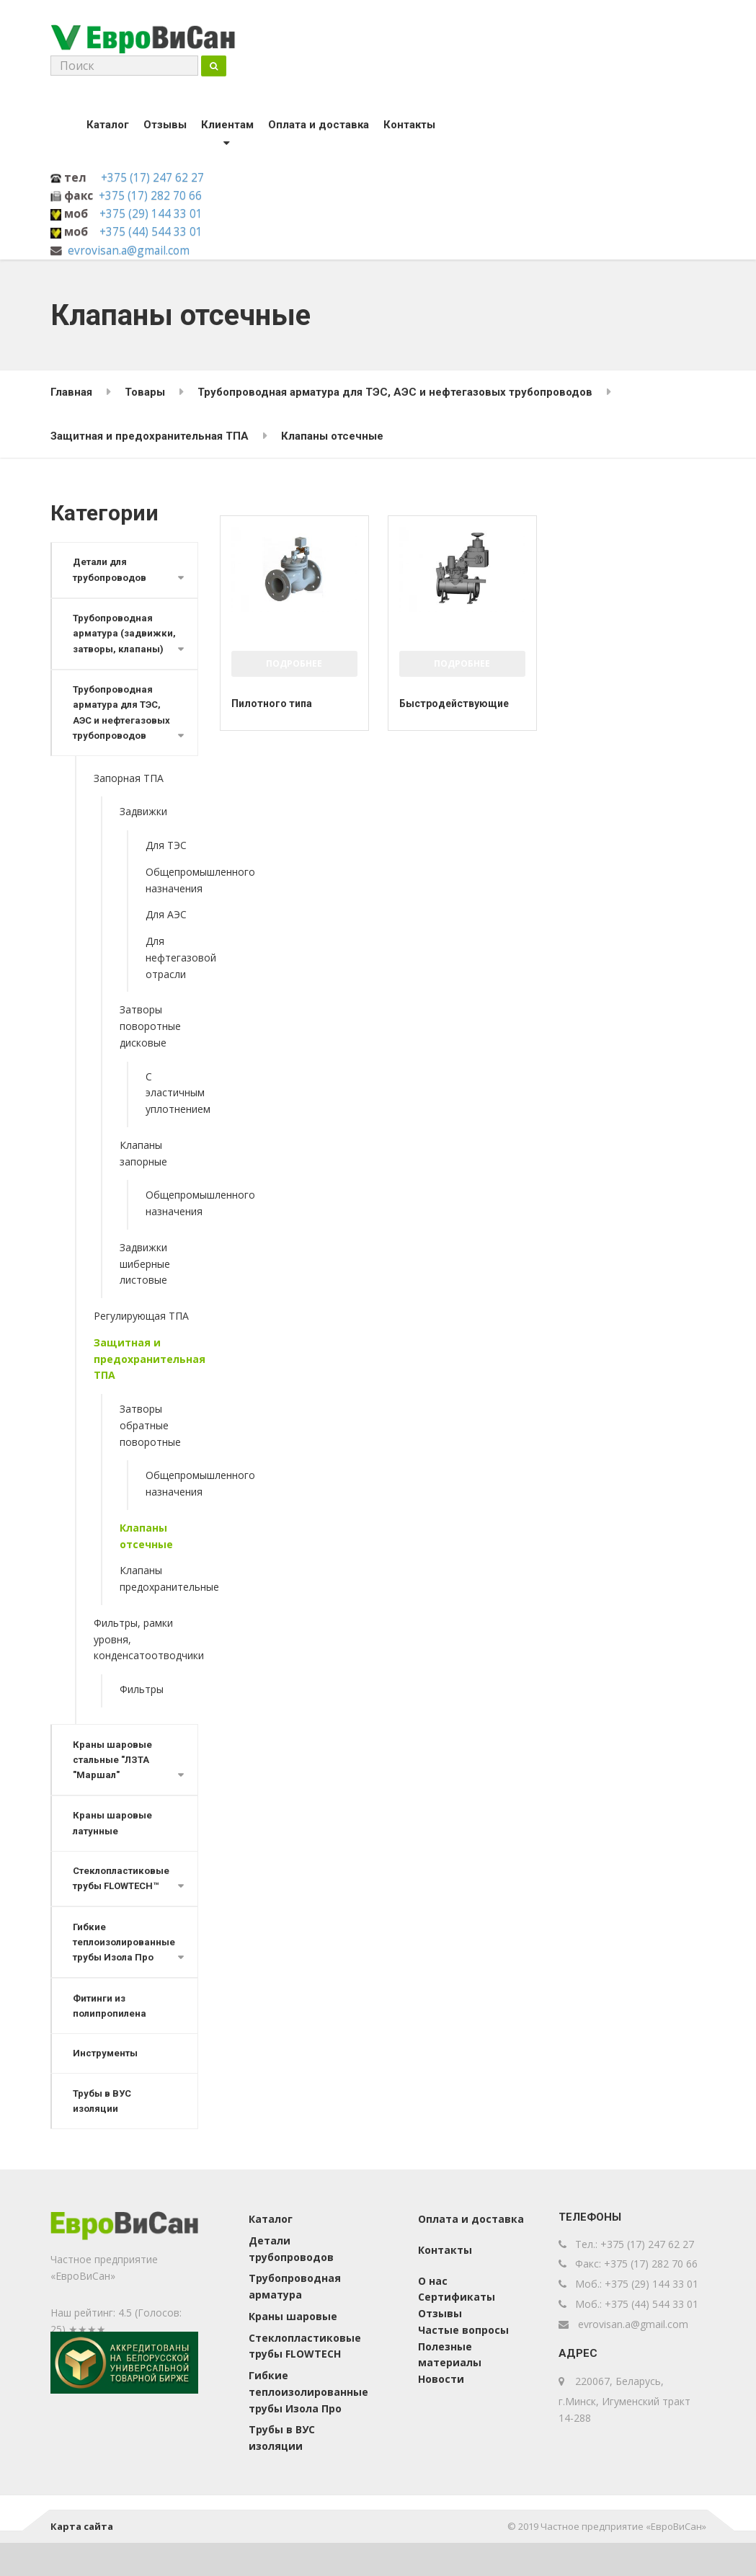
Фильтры (142, 1713)
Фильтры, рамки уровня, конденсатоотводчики (146, 1663)
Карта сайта (81, 2559)
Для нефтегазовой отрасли (172, 981)
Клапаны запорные (143, 1177)
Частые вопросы (463, 2363)
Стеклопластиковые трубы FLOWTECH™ (122, 1906)
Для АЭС (166, 938)
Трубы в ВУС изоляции (103, 2133)
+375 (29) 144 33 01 (151, 216)
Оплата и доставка (318, 127)
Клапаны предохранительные (159, 1602)
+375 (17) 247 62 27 (152, 179)
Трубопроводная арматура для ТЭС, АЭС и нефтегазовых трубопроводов (123, 734)
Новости (441, 2413)
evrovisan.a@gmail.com (129, 253)
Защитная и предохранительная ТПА (146, 1382)
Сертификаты (456, 2330)
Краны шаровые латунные (114, 1849)
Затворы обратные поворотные (150, 1449)
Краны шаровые (293, 2349)
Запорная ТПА (129, 802)
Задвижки (143, 835)
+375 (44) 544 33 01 (151, 234)
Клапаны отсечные (146, 1560)
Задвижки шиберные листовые (145, 1287)
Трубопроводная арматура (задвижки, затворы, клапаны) (120, 646)
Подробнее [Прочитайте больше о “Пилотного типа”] (294, 666)
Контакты (409, 127)
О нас (433, 2314)
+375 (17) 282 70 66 (150, 198)
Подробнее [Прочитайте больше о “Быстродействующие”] (462, 666)
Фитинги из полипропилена (111, 2036)
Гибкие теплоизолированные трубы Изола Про (125, 1971)
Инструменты (106, 2084)
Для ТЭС (166, 869)
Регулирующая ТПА (141, 1339)
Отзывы (165, 127)
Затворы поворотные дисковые (150, 1049)
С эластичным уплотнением (172, 1116)
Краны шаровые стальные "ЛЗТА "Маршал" (114, 1784)
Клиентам (227, 127)
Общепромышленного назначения (172, 904)
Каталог (107, 127)
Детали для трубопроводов (111, 573)
